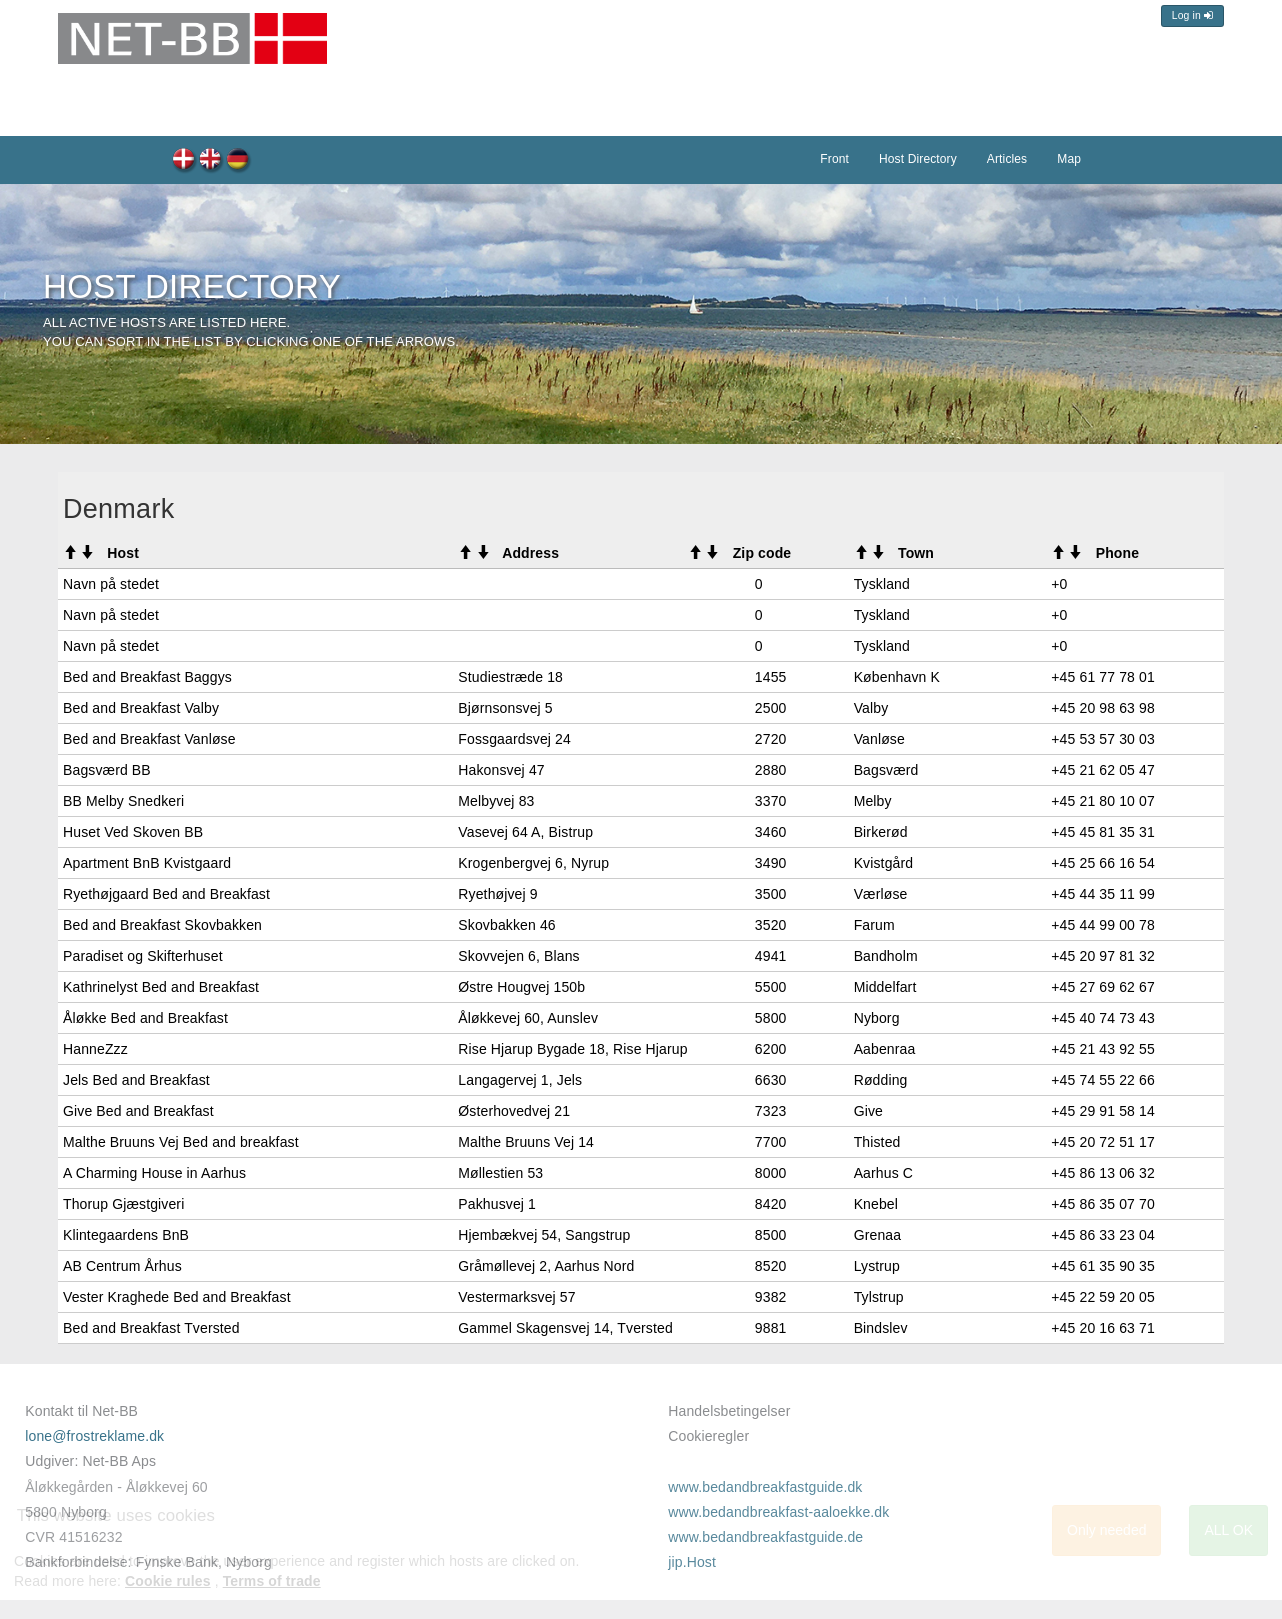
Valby (871, 708)
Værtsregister (184, 161)
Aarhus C (883, 1173)
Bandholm (886, 956)
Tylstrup (879, 1297)
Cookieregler (708, 1436)
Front (834, 159)
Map (1069, 159)
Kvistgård (884, 863)
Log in (1192, 15)
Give (868, 1111)
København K (897, 677)
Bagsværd (886, 770)
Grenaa (877, 1235)
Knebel (876, 1204)
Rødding (881, 1080)
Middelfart (885, 987)
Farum (874, 925)
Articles (1007, 159)
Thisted (877, 1142)
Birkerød (881, 832)
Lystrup (877, 1266)
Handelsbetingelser (729, 1411)
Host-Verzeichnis (238, 161)
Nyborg (877, 1018)
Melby (873, 801)
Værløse (881, 894)
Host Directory (211, 161)
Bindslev (881, 1328)
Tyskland (882, 584)
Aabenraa (885, 1049)
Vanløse (879, 739)
